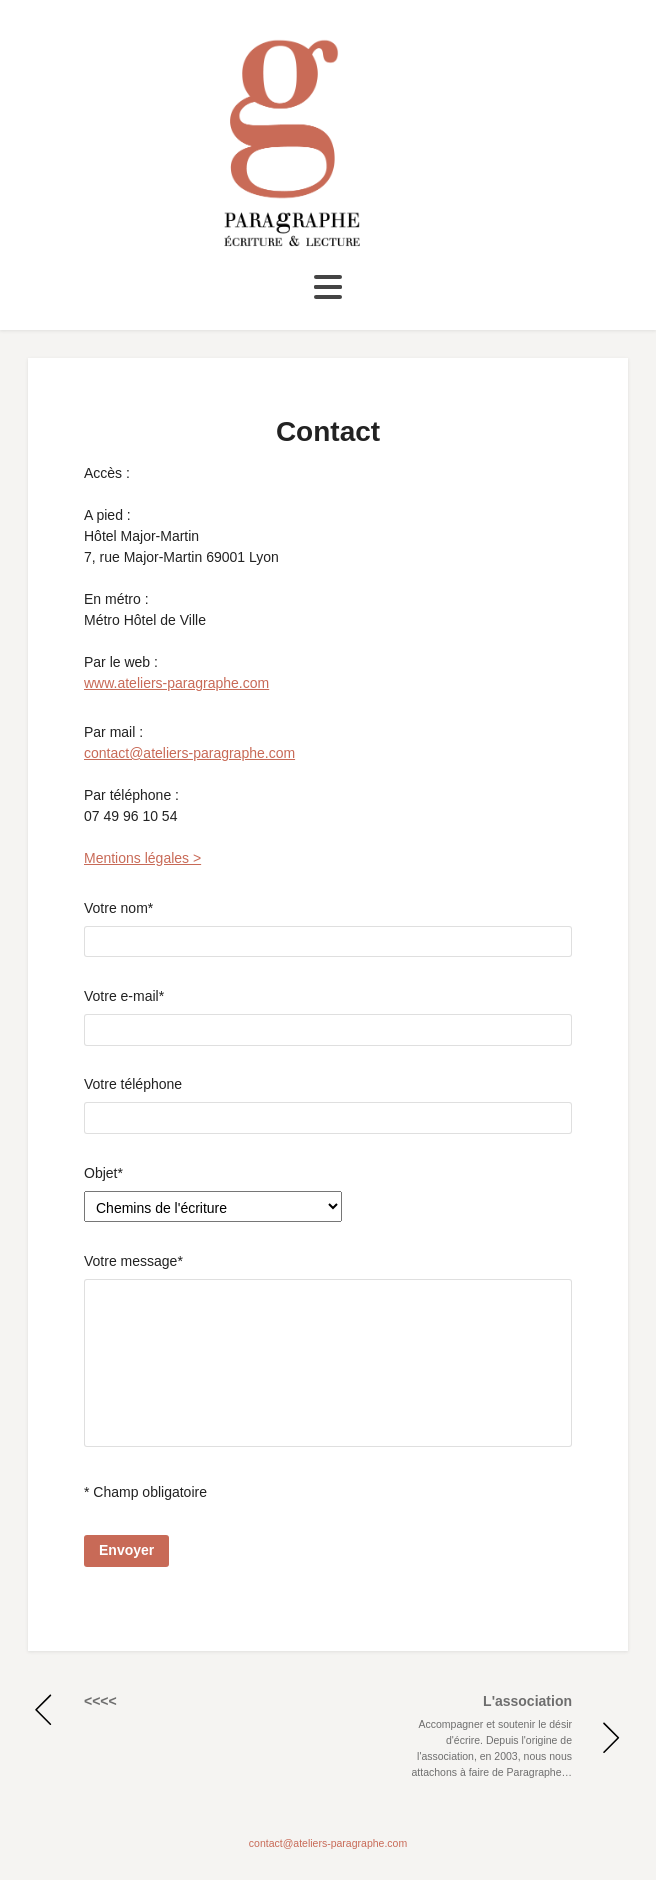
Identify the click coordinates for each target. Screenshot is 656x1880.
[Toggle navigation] (328, 288)
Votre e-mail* (328, 1017)
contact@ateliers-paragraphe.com (189, 753)
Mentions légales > (142, 858)
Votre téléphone (328, 1105)
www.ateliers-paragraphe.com (176, 683)
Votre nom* (328, 929)
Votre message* (328, 1353)
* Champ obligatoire (145, 1492)
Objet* (103, 1173)
